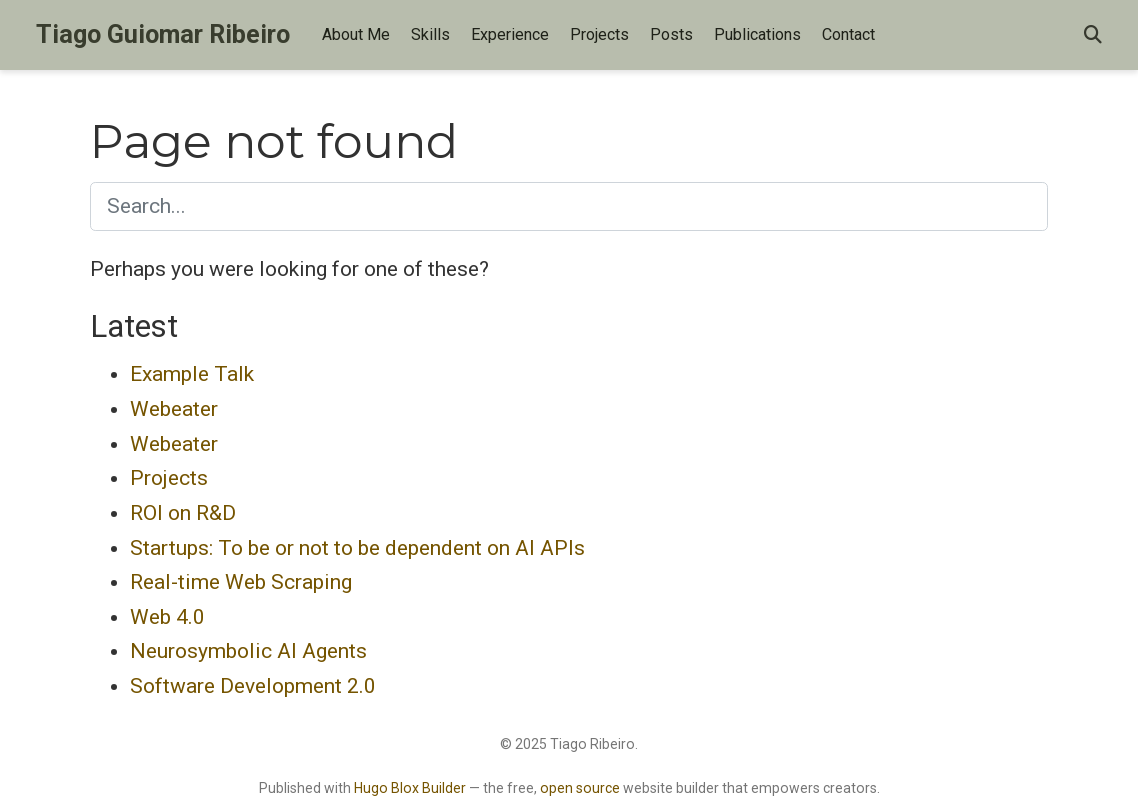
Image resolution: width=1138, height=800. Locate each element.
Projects (169, 478)
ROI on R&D (183, 513)
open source (580, 788)
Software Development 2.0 (253, 686)
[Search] (1093, 35)
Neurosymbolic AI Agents (248, 651)
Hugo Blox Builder (410, 788)
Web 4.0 (167, 617)
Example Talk (192, 374)
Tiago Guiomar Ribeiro (163, 34)
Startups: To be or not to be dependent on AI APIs (357, 548)
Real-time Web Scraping (241, 582)
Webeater (174, 409)
